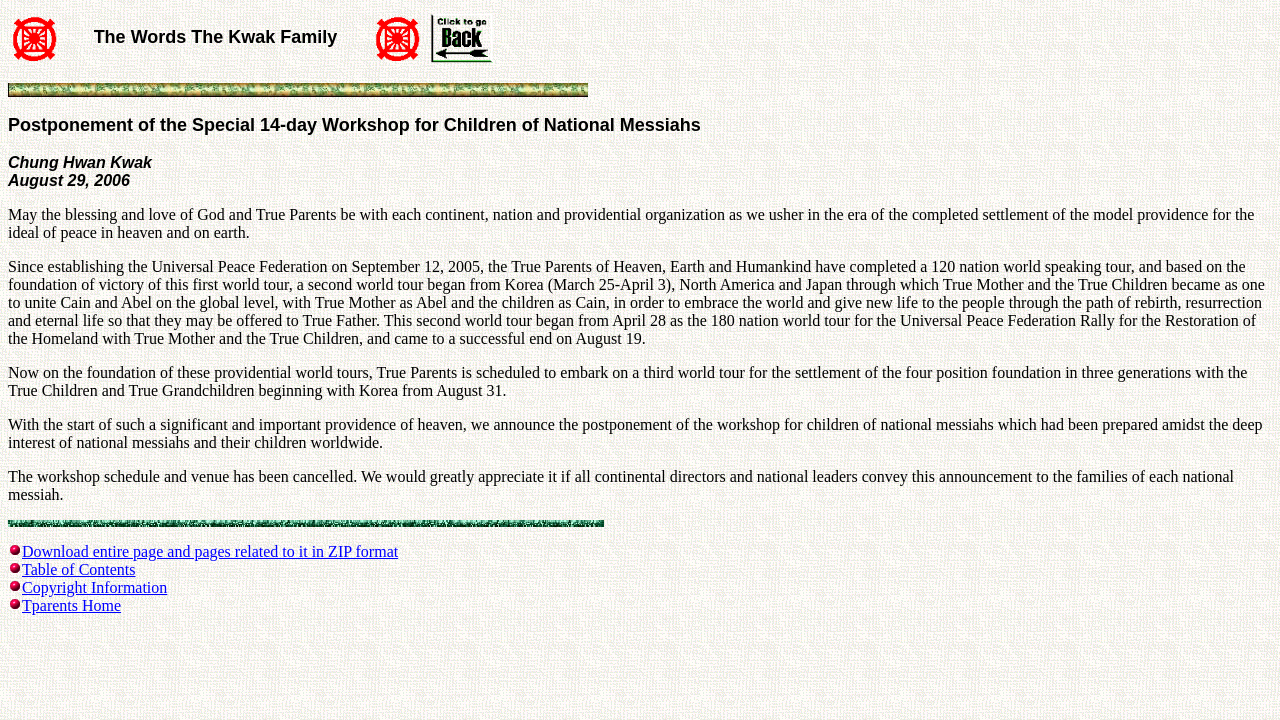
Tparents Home (71, 605)
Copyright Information (94, 587)
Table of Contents (79, 569)
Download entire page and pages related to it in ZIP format (210, 551)
